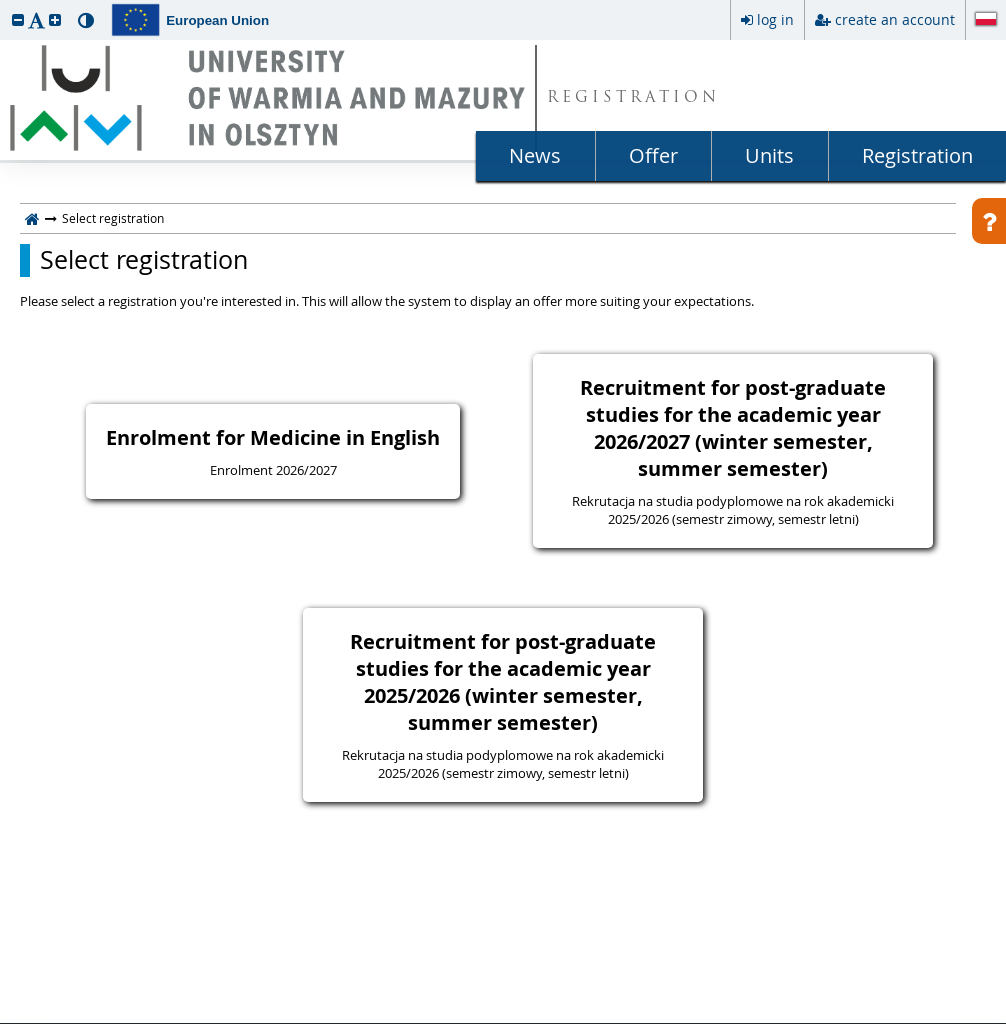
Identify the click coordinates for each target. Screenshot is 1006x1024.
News (535, 155)
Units (769, 155)
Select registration (144, 260)
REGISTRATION (633, 98)
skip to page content (5, 5)
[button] (18, 19)
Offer (653, 155)
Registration (917, 155)
